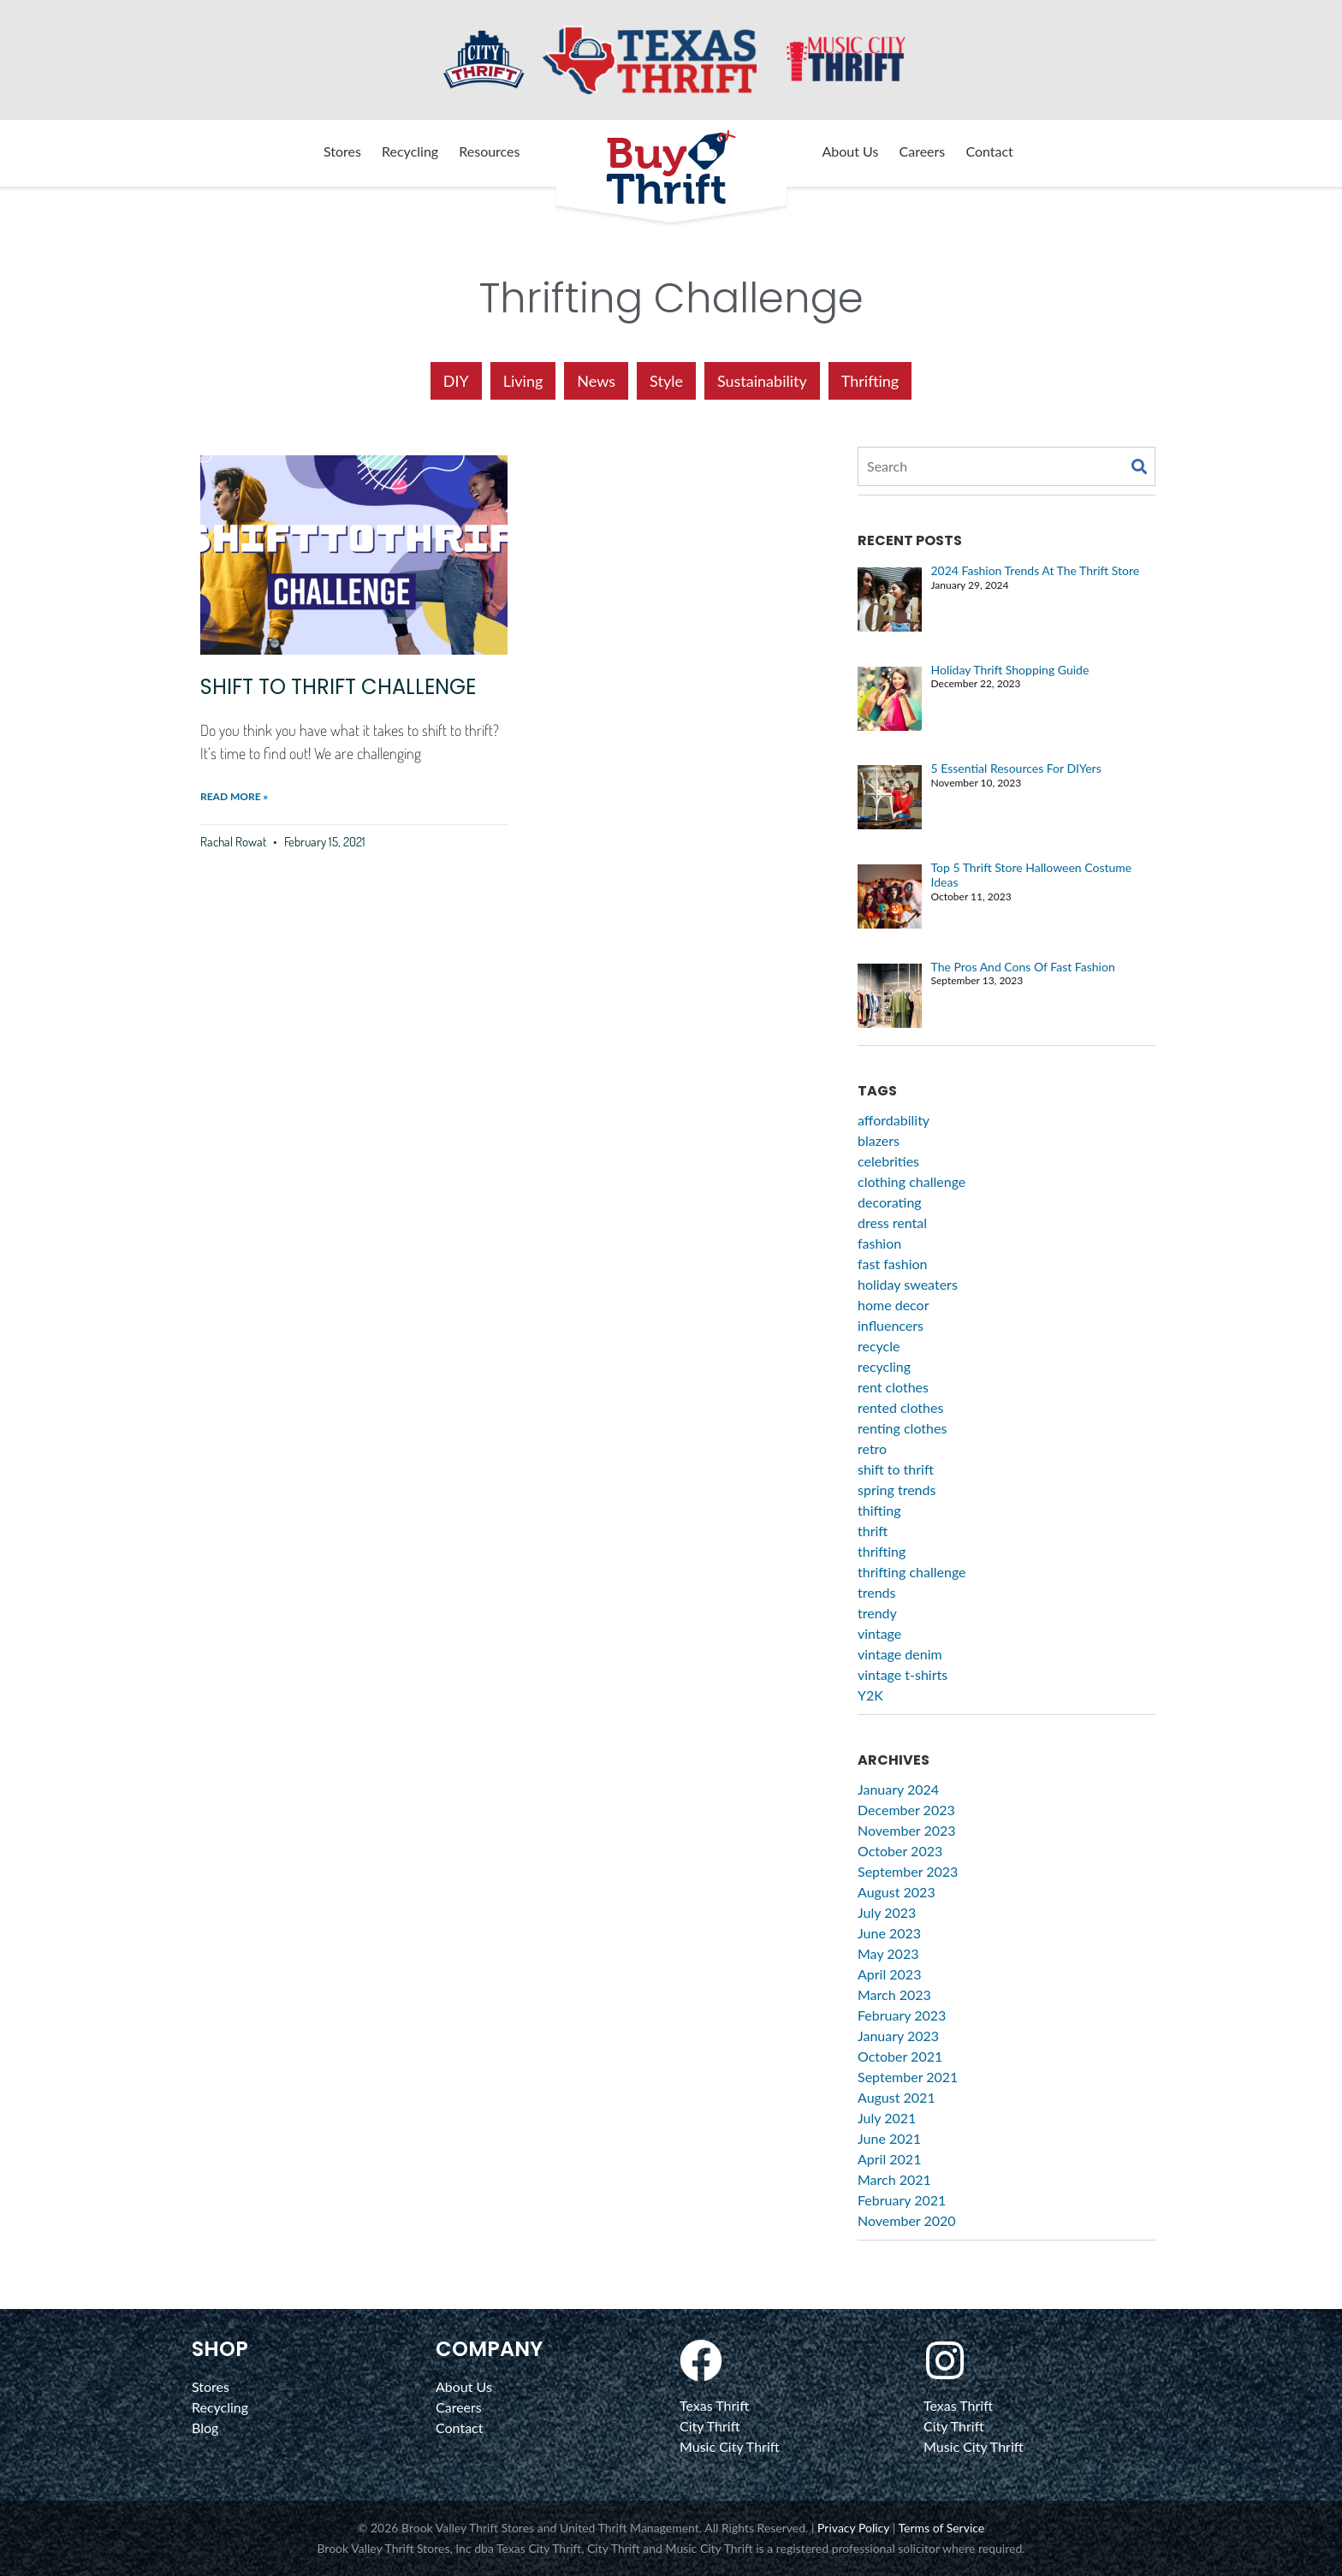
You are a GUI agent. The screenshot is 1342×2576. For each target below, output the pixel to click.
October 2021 (900, 2056)
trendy (877, 1613)
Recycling (410, 151)
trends (877, 1592)
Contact (988, 151)
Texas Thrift (714, 2405)
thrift (873, 1530)
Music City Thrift (730, 2446)
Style (666, 380)
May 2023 (888, 1953)
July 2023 (887, 1912)
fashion (879, 1243)
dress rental (892, 1222)
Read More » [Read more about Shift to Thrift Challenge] (234, 796)
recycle (879, 1346)
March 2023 (894, 1994)
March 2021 (894, 2179)
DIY (456, 380)
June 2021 (889, 2138)
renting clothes (902, 1428)
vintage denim (900, 1654)
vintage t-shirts (902, 1674)
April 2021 (889, 2159)
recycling (884, 1366)
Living (523, 380)
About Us (850, 151)
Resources (489, 151)
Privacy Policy (853, 2527)
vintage (879, 1633)
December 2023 (906, 1809)
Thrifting (870, 380)
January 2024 (898, 1789)
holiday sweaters (908, 1284)
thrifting (882, 1551)
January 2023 (898, 2035)
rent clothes (893, 1387)
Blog (205, 2427)
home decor (893, 1305)
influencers (890, 1325)
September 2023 (908, 1871)
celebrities (888, 1161)
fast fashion (892, 1263)
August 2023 (896, 1892)
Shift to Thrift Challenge (338, 687)
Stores (342, 151)
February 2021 (902, 2200)
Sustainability (762, 380)
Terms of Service (941, 2527)
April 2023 (889, 1974)
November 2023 (907, 1830)
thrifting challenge (912, 1572)
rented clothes (900, 1407)
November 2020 (907, 2220)
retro (872, 1448)
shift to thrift (896, 1469)
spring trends (896, 1489)
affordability (893, 1120)
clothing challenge (911, 1181)
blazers (879, 1140)
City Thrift (710, 2426)
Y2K (870, 1695)
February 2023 (902, 2015)
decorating (890, 1202)
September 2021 (908, 2077)
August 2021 (896, 2097)
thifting (879, 1510)
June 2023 (889, 1933)
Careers (923, 151)
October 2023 (900, 1851)
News (596, 380)
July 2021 (887, 2118)
